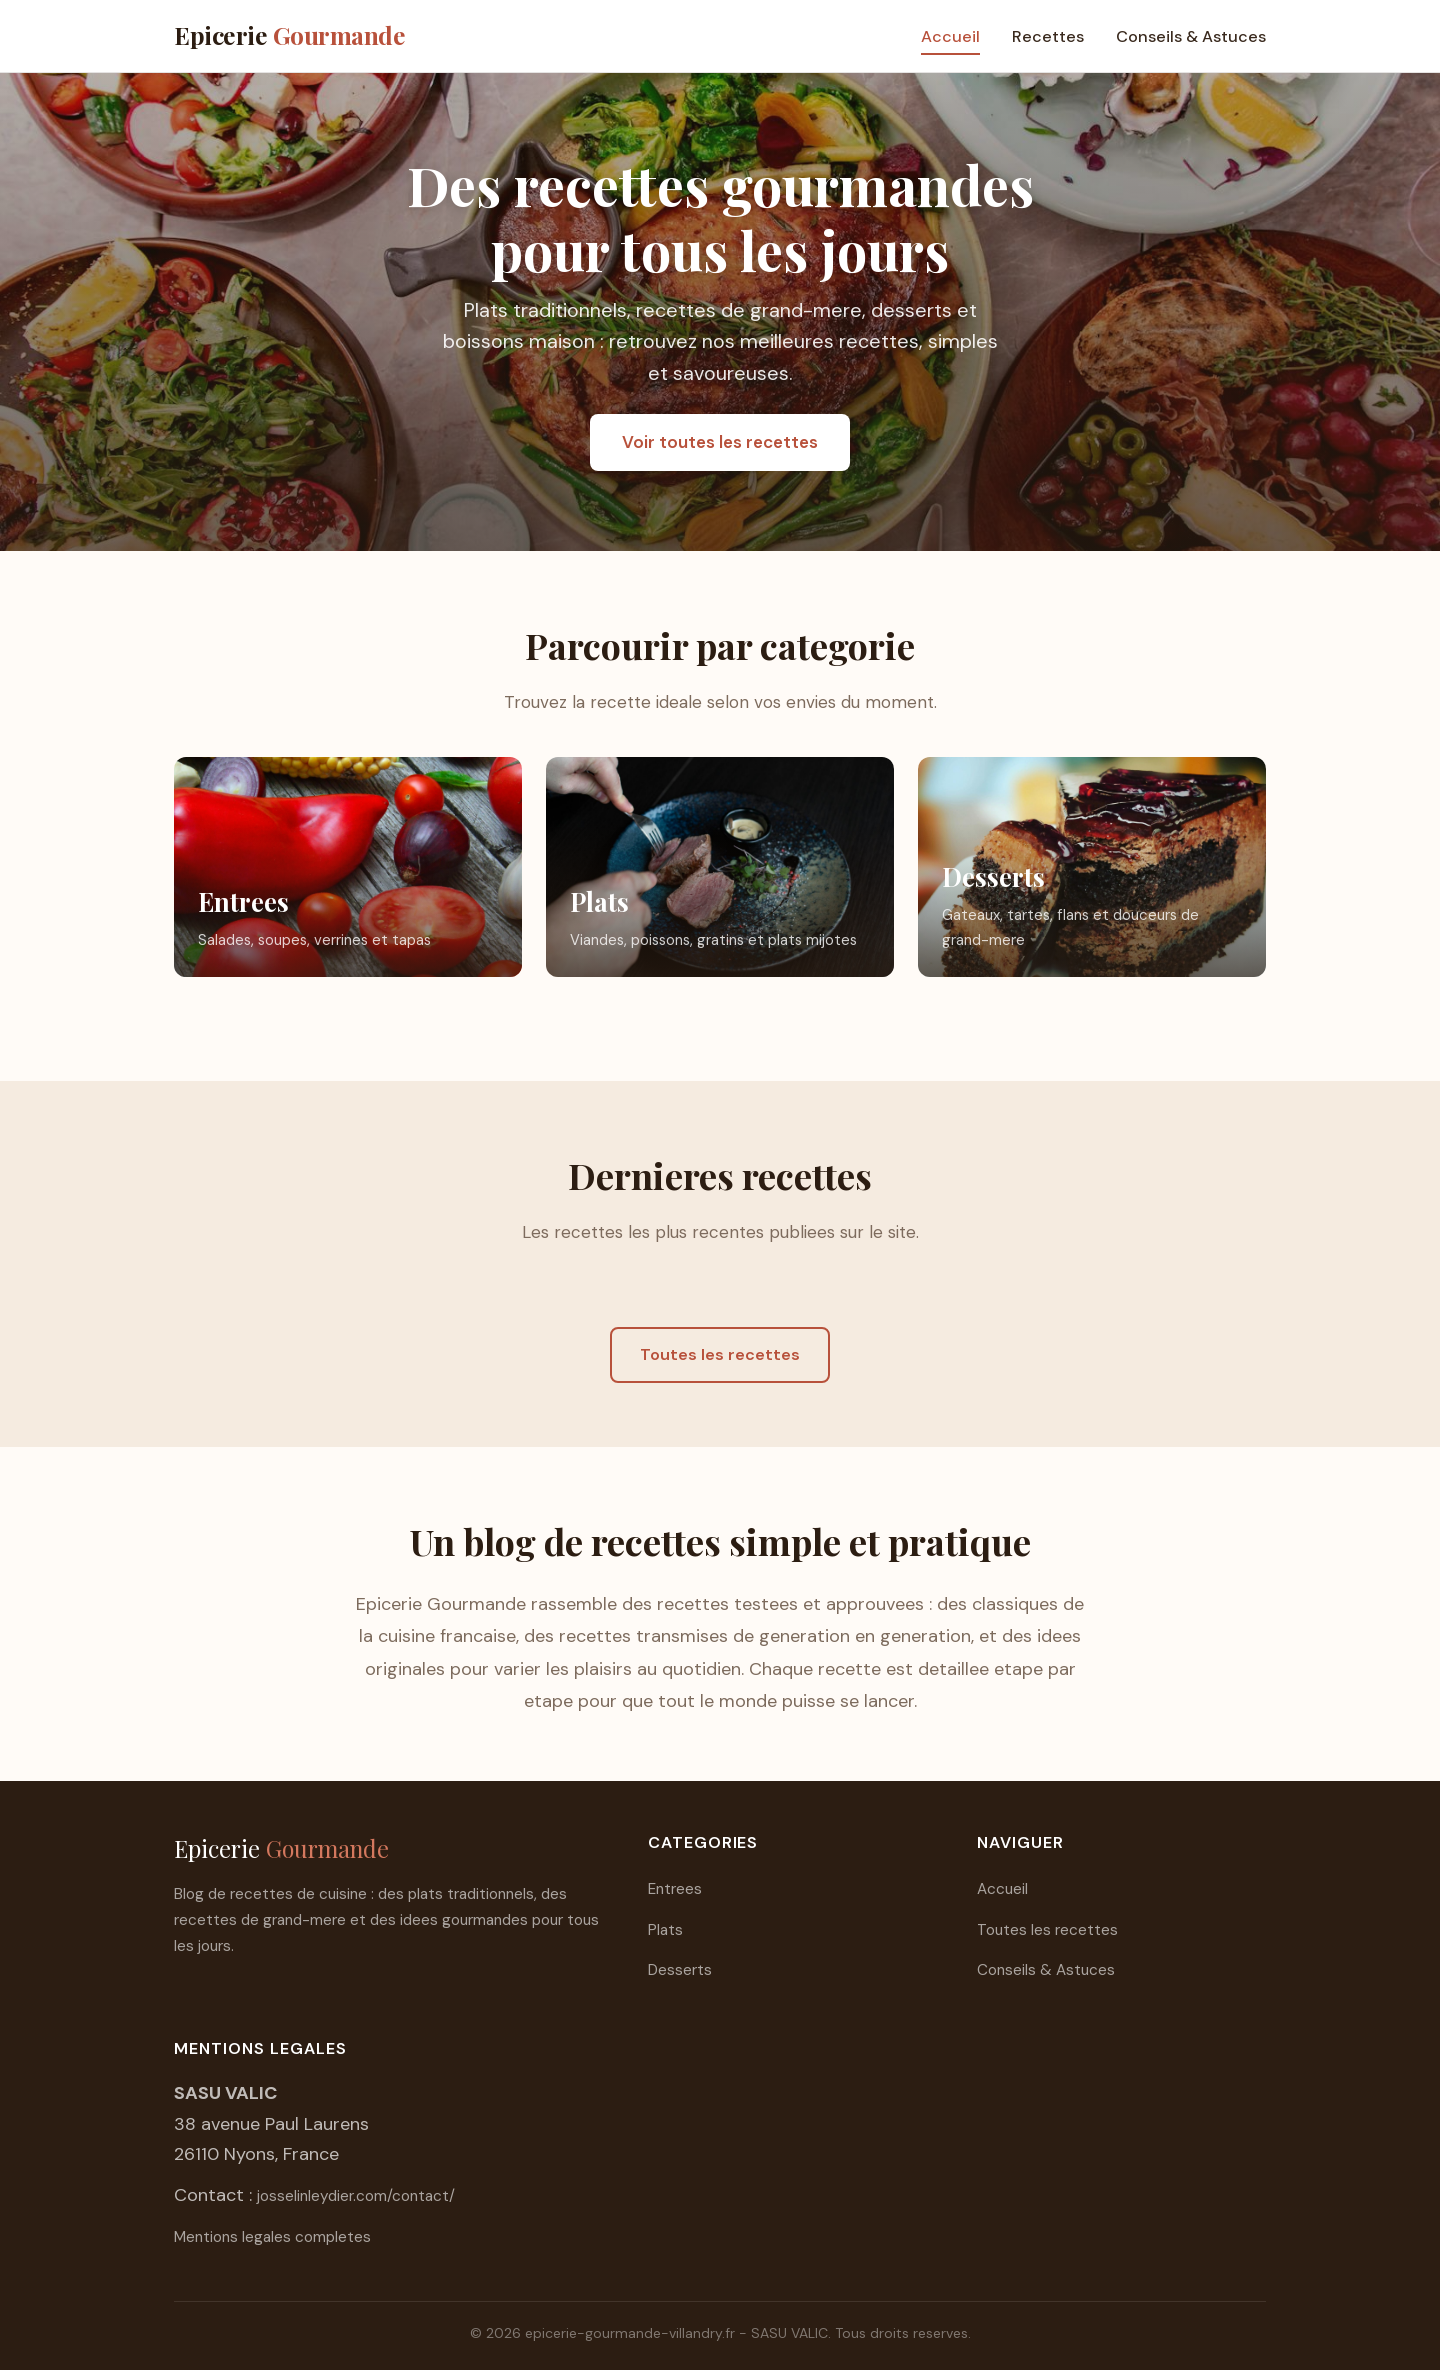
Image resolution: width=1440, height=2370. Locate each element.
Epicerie (289, 35)
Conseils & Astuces (1191, 36)
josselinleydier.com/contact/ (356, 2196)
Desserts (680, 1970)
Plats (665, 1930)
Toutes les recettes (720, 1354)
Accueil (950, 36)
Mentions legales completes (272, 2237)
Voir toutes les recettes (720, 442)
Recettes (1048, 36)
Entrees (675, 1889)
